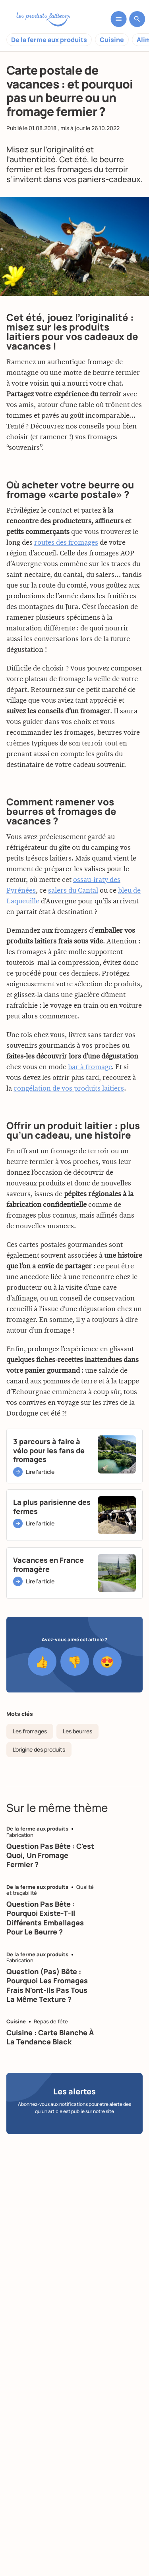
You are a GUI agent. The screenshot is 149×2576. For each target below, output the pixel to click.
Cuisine (112, 39)
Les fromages (30, 1731)
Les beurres (77, 1731)
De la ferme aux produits (49, 39)
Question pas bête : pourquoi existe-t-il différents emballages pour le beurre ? (45, 1917)
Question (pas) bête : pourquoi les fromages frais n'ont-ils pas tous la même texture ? (47, 1985)
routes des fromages (66, 580)
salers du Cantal (73, 928)
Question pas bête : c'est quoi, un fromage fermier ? (50, 1855)
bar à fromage (90, 1104)
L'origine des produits (39, 1749)
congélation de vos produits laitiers (69, 1126)
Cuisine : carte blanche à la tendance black (50, 2037)
